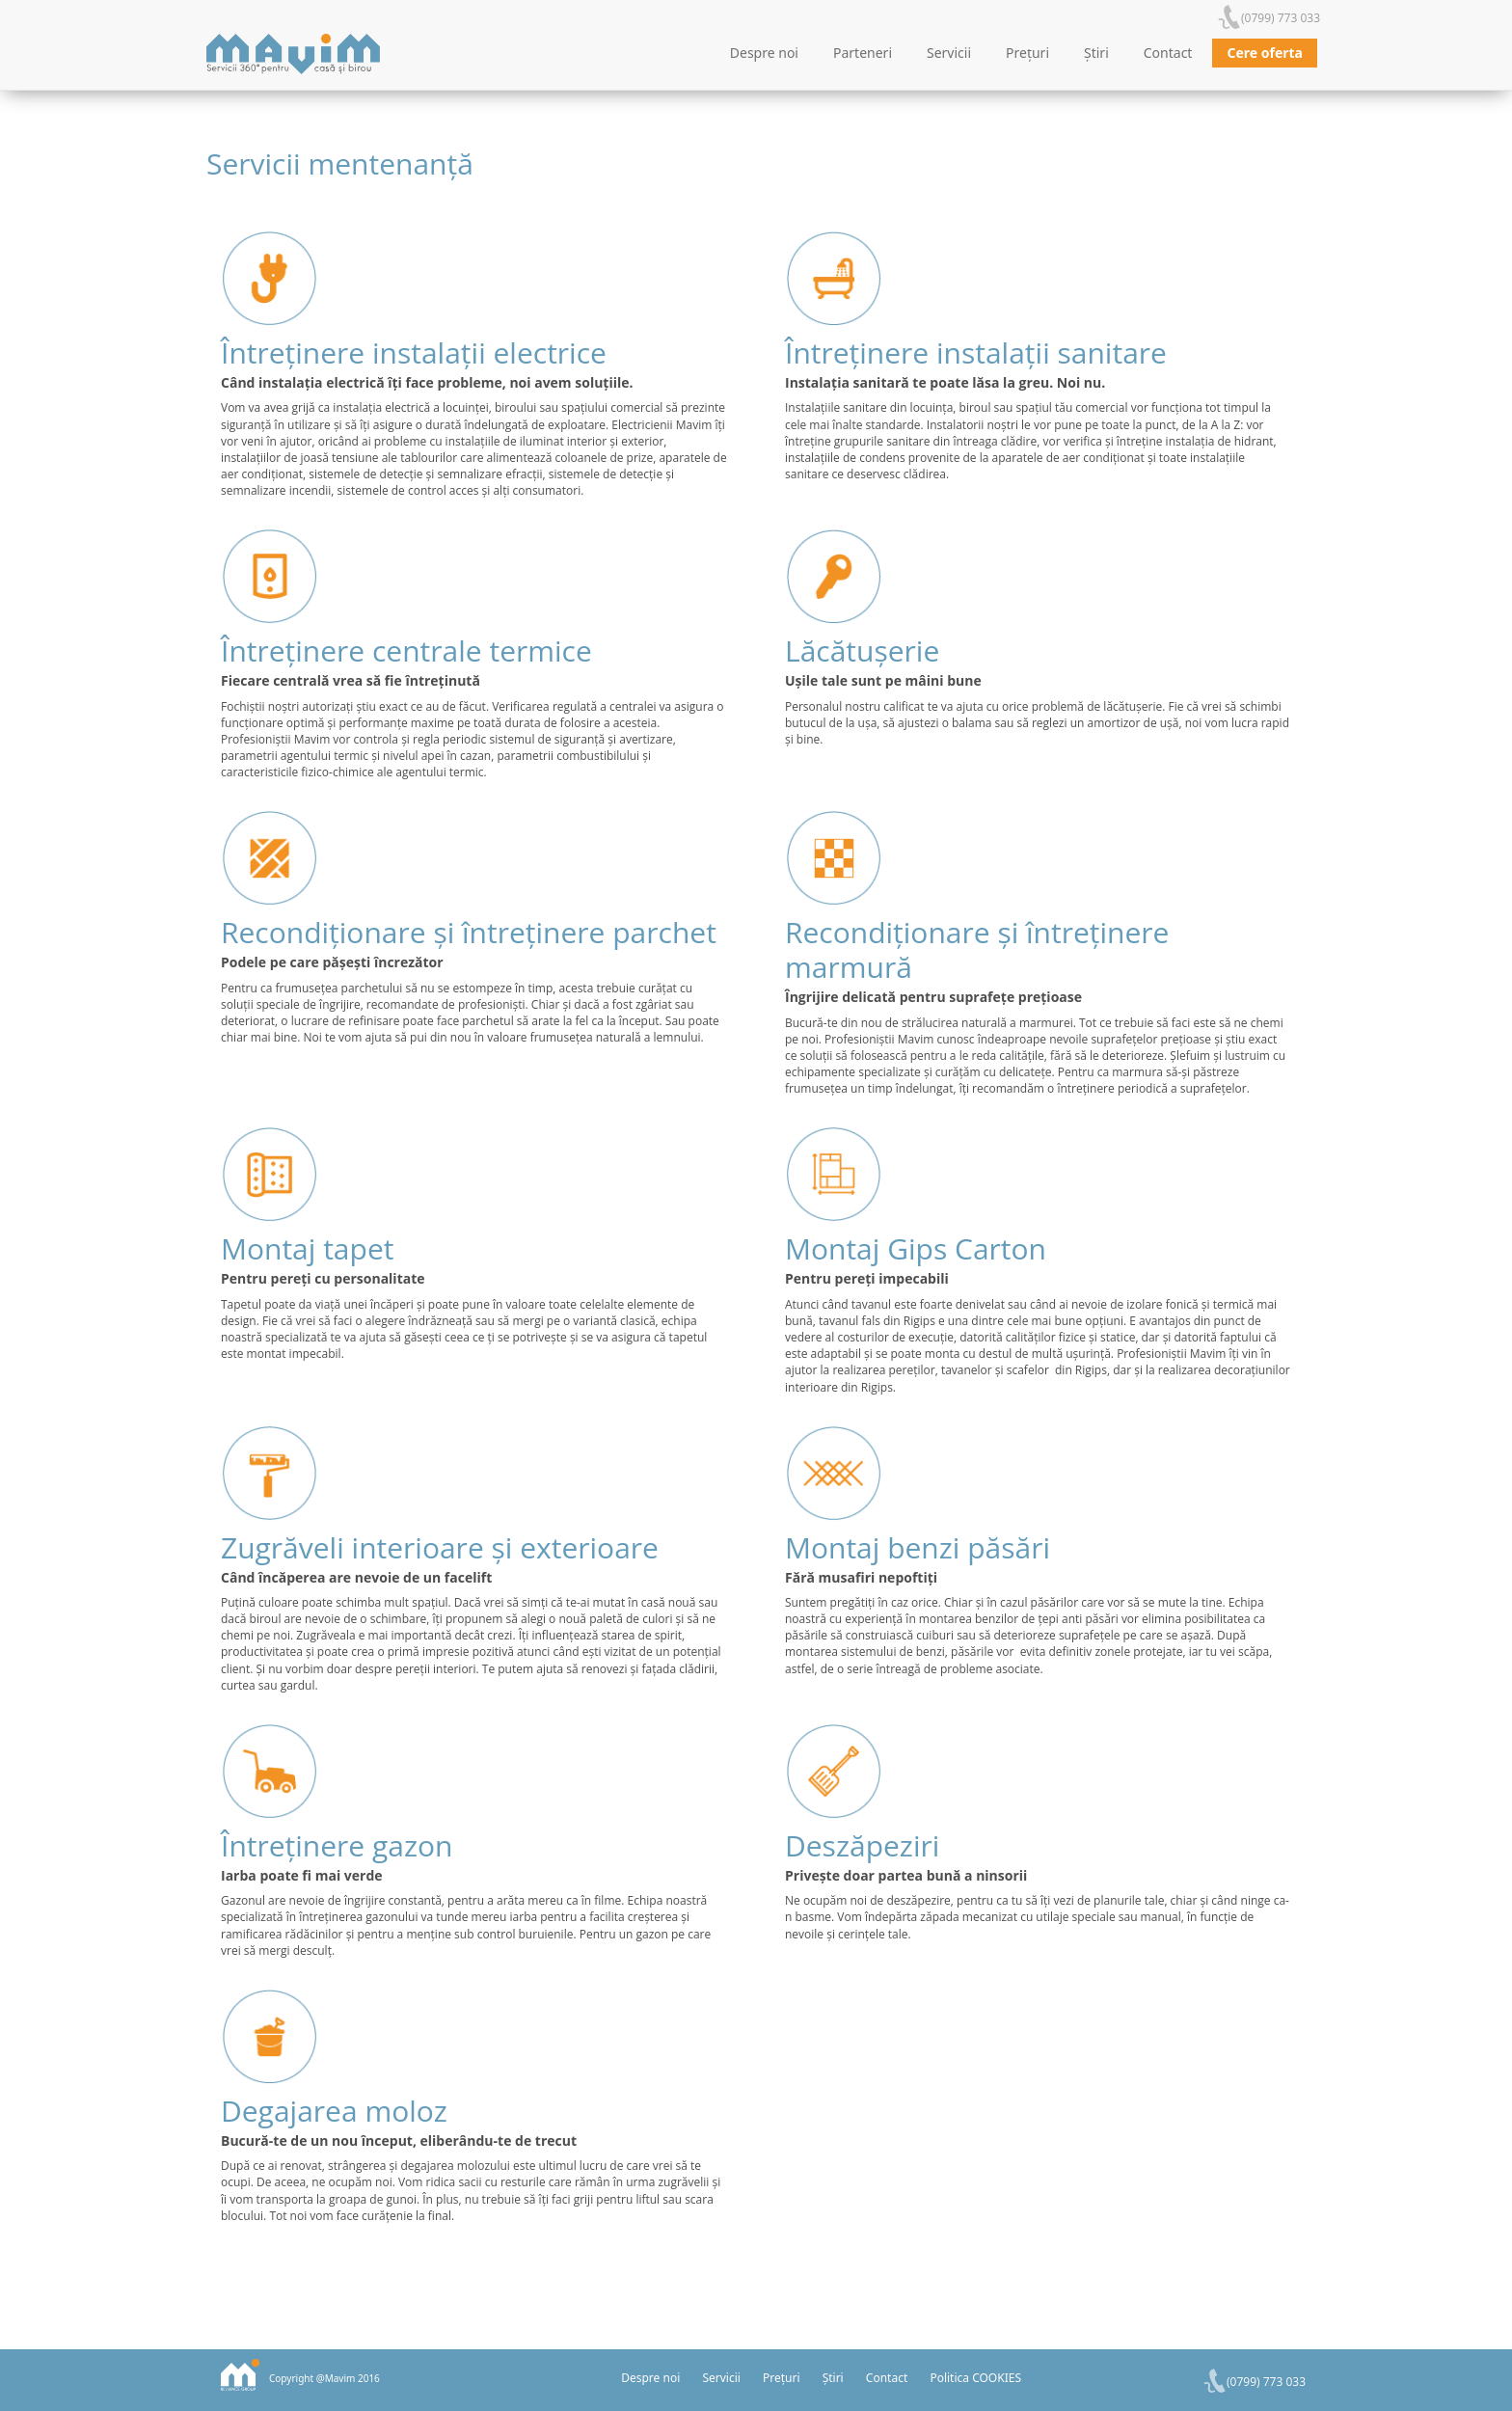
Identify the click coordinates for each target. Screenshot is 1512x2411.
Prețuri (1027, 52)
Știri (1096, 52)
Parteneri (862, 52)
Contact (1168, 52)
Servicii (949, 52)
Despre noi (764, 52)
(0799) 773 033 (1280, 18)
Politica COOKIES (975, 2378)
